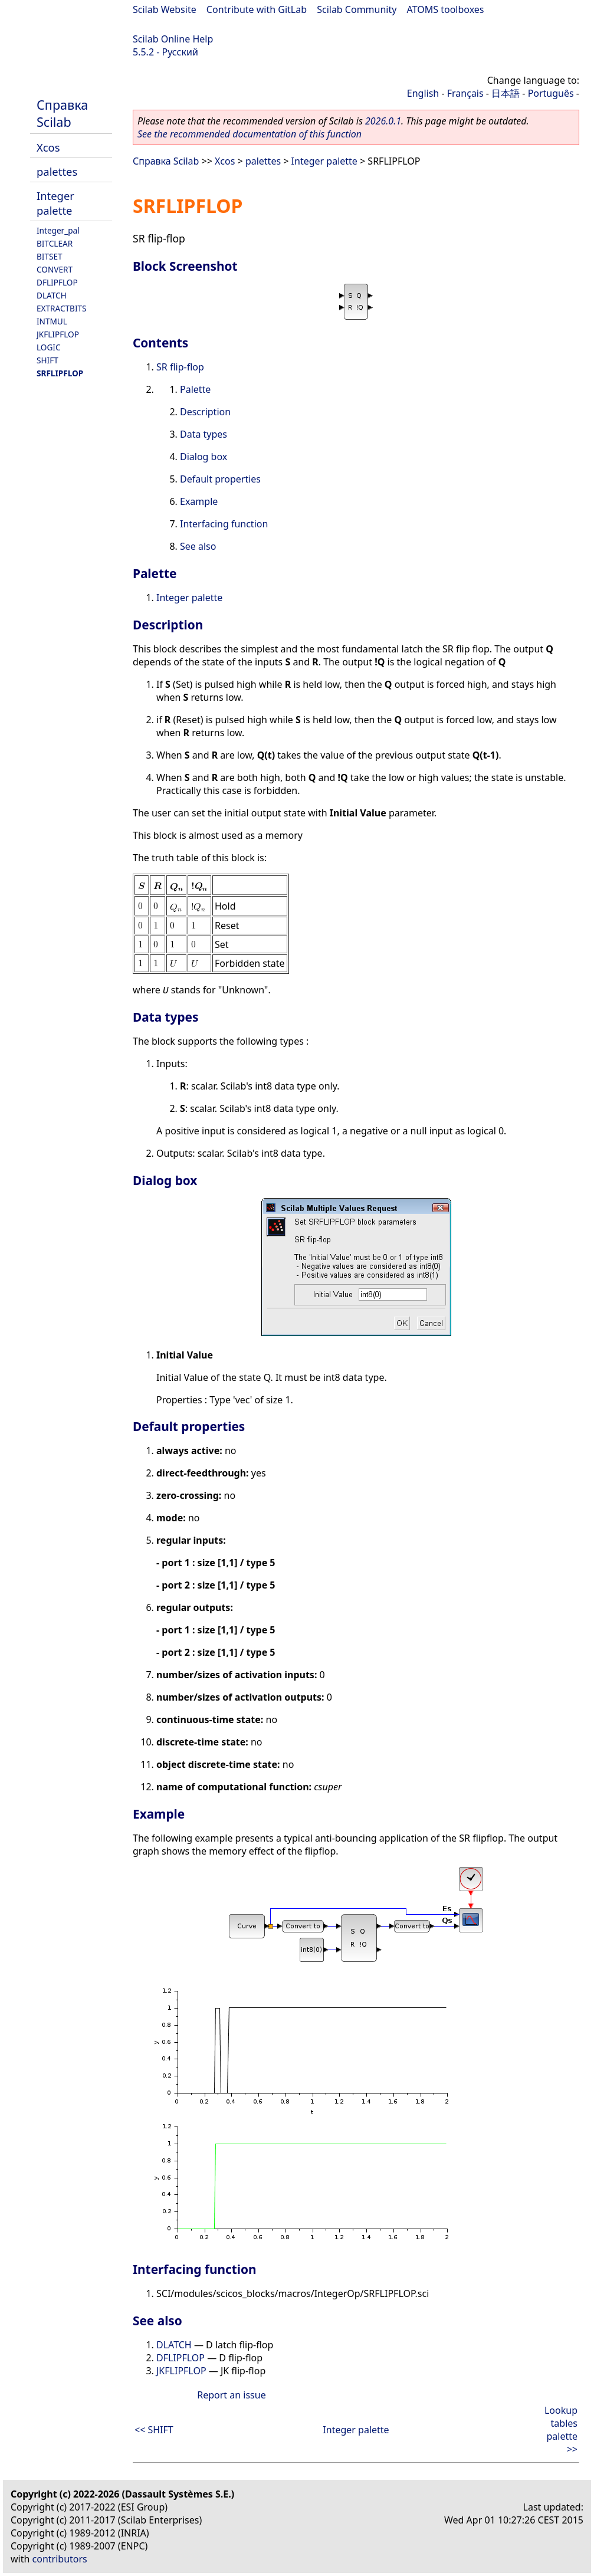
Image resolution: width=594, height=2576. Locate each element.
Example (199, 501)
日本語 (505, 93)
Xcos (48, 147)
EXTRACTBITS (62, 308)
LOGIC (49, 347)
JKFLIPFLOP (58, 334)
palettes (57, 171)
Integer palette (55, 203)
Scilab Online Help (173, 38)
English (423, 93)
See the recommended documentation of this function (249, 133)
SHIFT (47, 360)
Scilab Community (356, 9)
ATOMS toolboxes (445, 9)
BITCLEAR (55, 243)
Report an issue (231, 2394)
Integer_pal (58, 230)
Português (551, 93)
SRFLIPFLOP (60, 373)
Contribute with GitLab (256, 9)
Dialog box (203, 456)
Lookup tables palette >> (560, 2430)
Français (465, 93)
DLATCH (52, 295)
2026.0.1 (383, 120)
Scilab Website (164, 9)
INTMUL (52, 321)
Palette (195, 389)
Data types (203, 434)
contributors (59, 2558)
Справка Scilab (62, 113)
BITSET (50, 256)
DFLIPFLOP (57, 282)
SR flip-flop (180, 366)
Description (205, 411)
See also (198, 546)
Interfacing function (224, 523)
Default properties (220, 478)
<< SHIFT (153, 2429)
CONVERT (55, 269)
